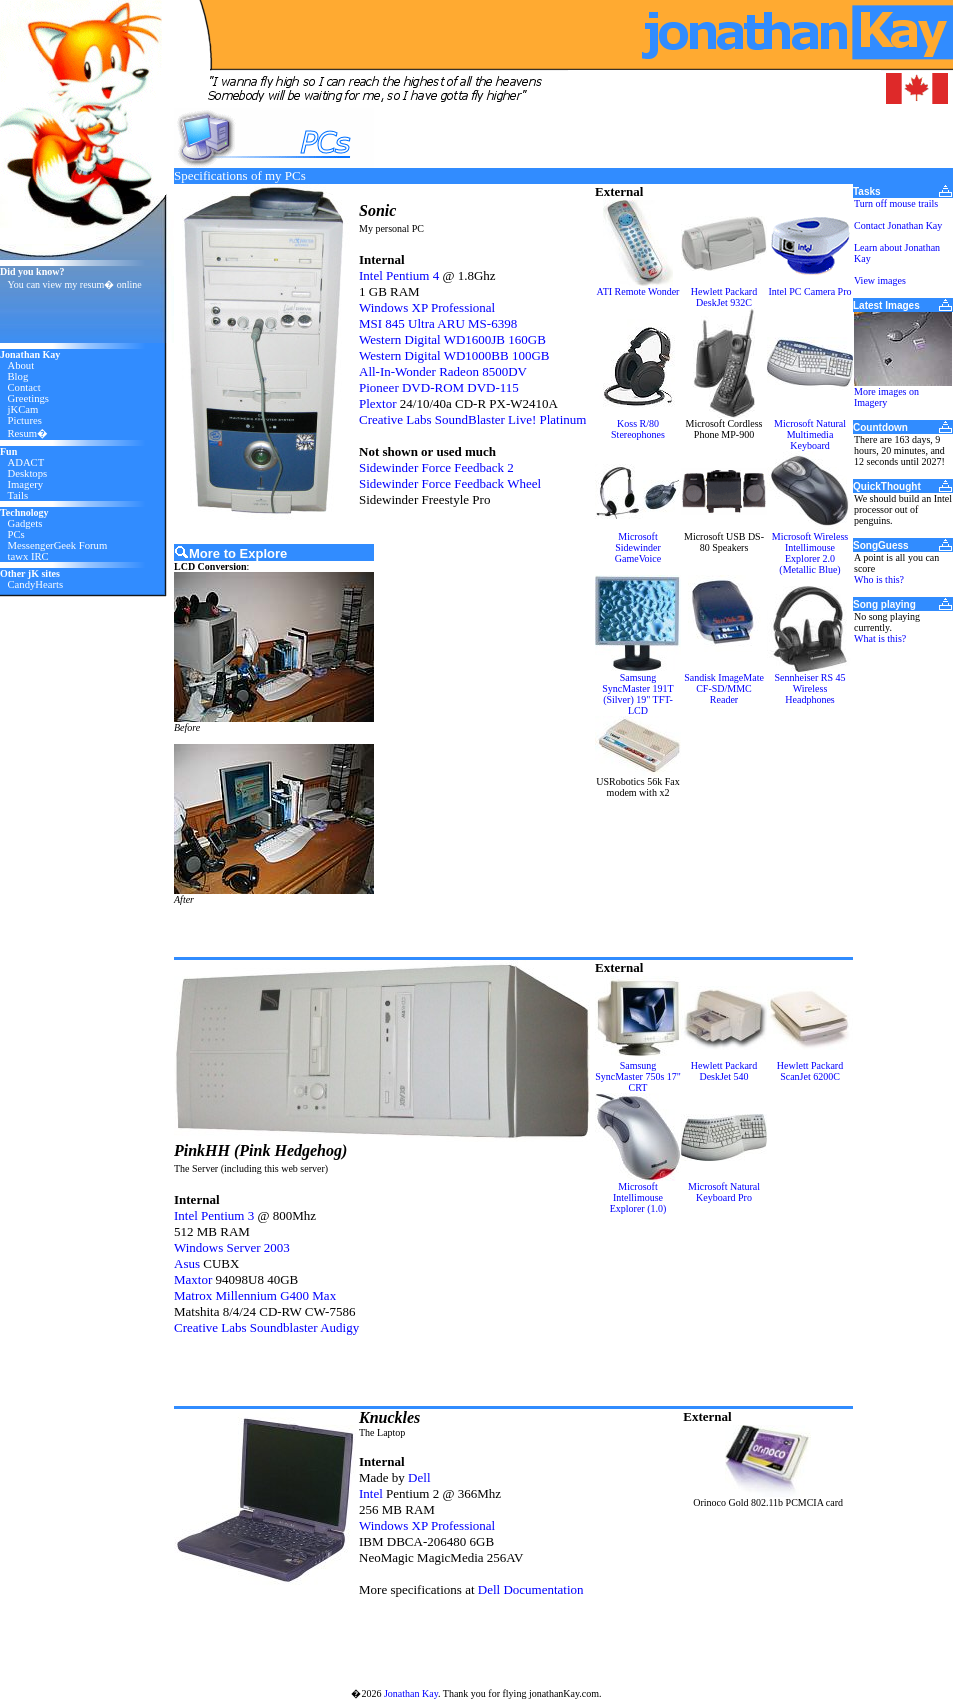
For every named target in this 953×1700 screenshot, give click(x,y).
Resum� (28, 433)
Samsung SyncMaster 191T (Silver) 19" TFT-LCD (637, 694)
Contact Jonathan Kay (898, 225)
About (21, 365)
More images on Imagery (886, 397)
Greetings (28, 398)
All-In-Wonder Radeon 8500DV (443, 371)
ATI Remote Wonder (638, 291)
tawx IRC (28, 556)
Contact (24, 387)
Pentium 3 (227, 1215)
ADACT (26, 462)
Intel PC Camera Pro (809, 291)
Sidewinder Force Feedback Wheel (450, 483)
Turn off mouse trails (896, 203)
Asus (187, 1263)
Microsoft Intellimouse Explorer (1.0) (638, 1197)
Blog (18, 376)
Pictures (25, 420)
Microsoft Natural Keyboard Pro (724, 1192)
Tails (18, 495)
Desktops (28, 473)
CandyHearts (36, 584)
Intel (371, 275)
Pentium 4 (412, 275)
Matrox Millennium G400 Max (255, 1295)
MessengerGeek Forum (58, 545)
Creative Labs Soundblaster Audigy (266, 1327)
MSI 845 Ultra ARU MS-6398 (438, 323)
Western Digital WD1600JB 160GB (452, 339)
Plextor (378, 403)
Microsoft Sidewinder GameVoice (638, 547)
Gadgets (25, 523)
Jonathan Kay (411, 1693)
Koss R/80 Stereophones (638, 429)
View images (880, 280)
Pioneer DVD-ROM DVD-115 (439, 387)
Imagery (26, 484)
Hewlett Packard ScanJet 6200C (810, 1071)
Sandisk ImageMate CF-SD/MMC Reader (724, 688)
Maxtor (193, 1279)
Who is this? (879, 579)
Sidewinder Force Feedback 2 (436, 467)
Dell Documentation (531, 1589)
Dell (419, 1477)
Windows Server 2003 (232, 1247)
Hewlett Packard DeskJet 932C (724, 297)
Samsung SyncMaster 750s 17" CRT (638, 1076)
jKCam (23, 409)
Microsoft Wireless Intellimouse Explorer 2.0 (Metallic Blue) (810, 553)
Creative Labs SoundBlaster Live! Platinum (472, 419)
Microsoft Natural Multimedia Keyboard (810, 434)
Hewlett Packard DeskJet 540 (724, 1071)
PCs (16, 534)
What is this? (880, 638)
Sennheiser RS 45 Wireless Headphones (809, 688)
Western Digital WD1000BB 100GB (454, 355)
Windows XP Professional (427, 307)
